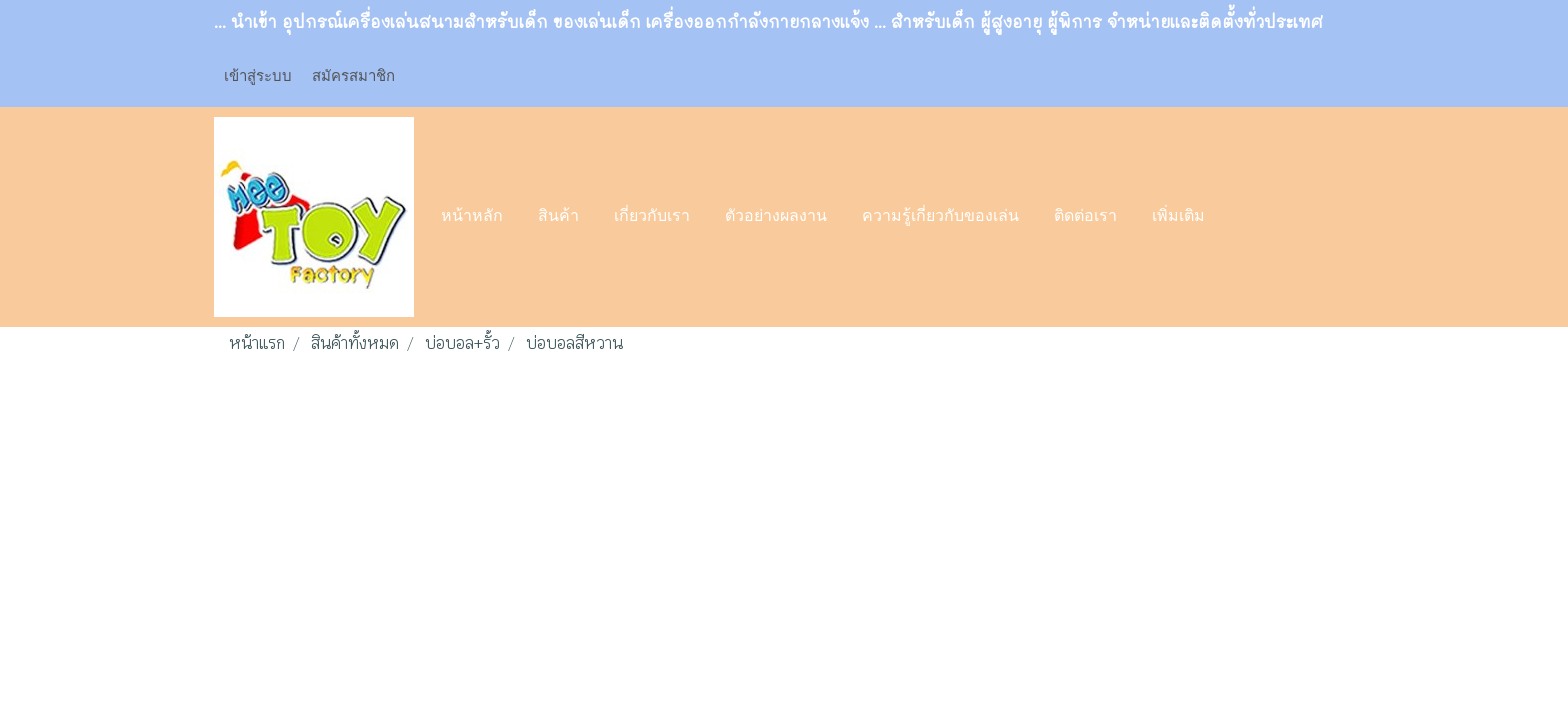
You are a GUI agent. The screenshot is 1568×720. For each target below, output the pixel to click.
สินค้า (558, 217)
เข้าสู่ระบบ (258, 75)
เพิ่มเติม (1178, 217)
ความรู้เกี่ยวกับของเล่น (940, 217)
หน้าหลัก (472, 217)
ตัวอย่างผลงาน (776, 217)
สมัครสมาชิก (353, 75)
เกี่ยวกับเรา (652, 217)
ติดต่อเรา (1085, 217)
